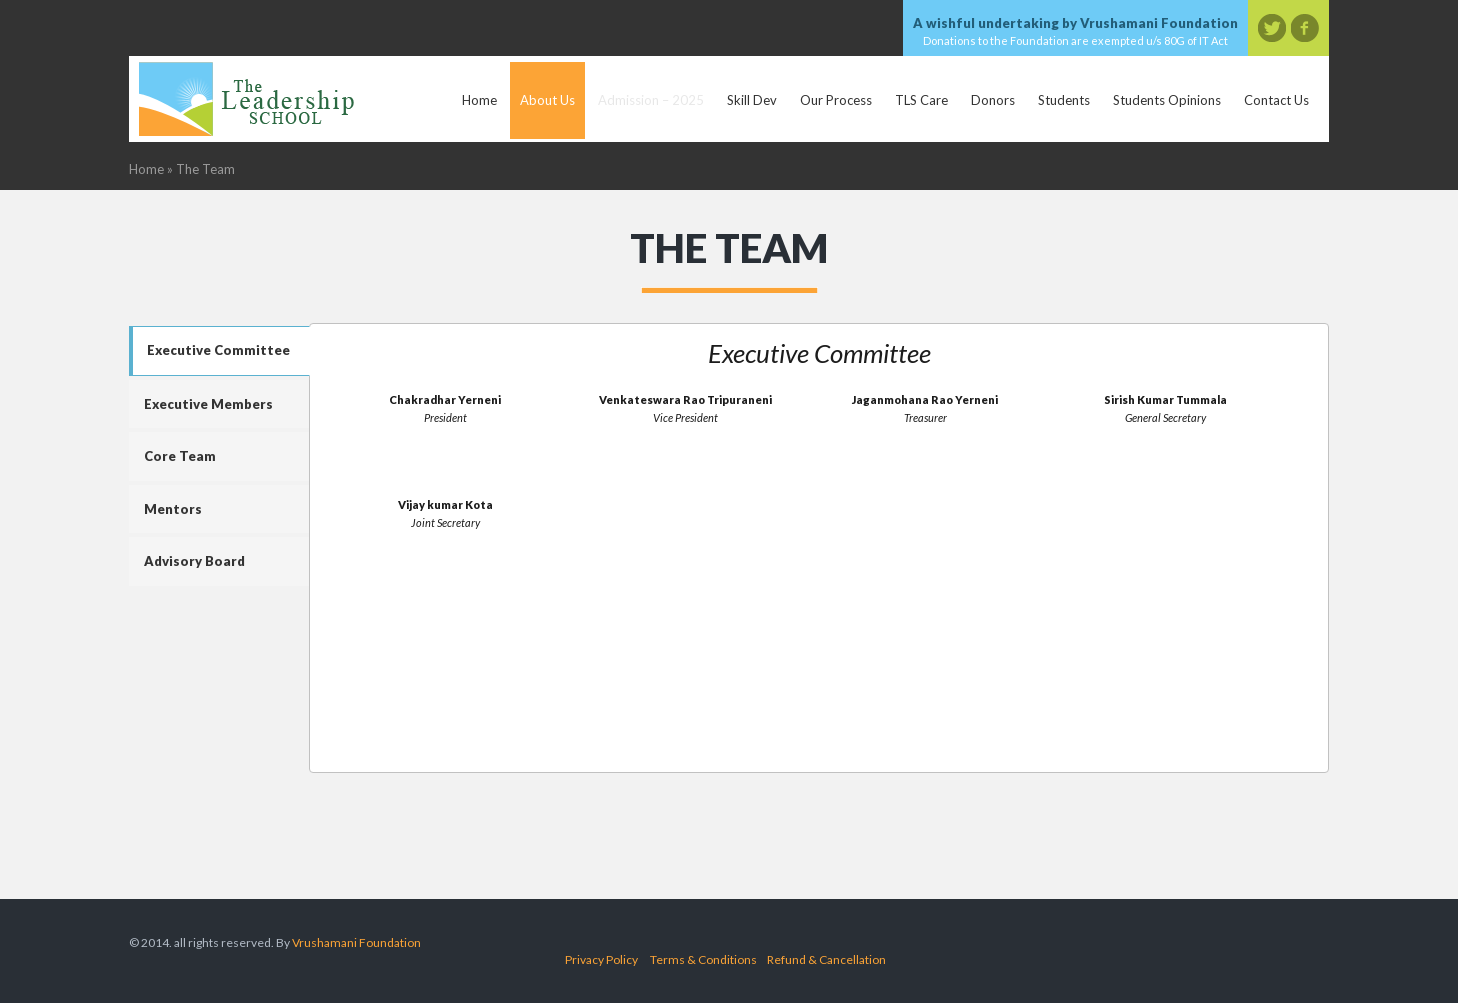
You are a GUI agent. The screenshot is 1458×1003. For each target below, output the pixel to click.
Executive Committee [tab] (218, 350)
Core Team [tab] (180, 456)
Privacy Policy (601, 959)
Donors (993, 100)
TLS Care (921, 100)
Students (1064, 100)
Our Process (836, 100)
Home (479, 100)
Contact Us (1276, 100)
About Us (547, 100)
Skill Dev (752, 100)
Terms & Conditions (703, 959)
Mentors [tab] (173, 509)
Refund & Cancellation (826, 959)
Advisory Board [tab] (194, 561)
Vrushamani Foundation (356, 942)
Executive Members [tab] (208, 404)
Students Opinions (1167, 100)
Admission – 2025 (651, 100)
